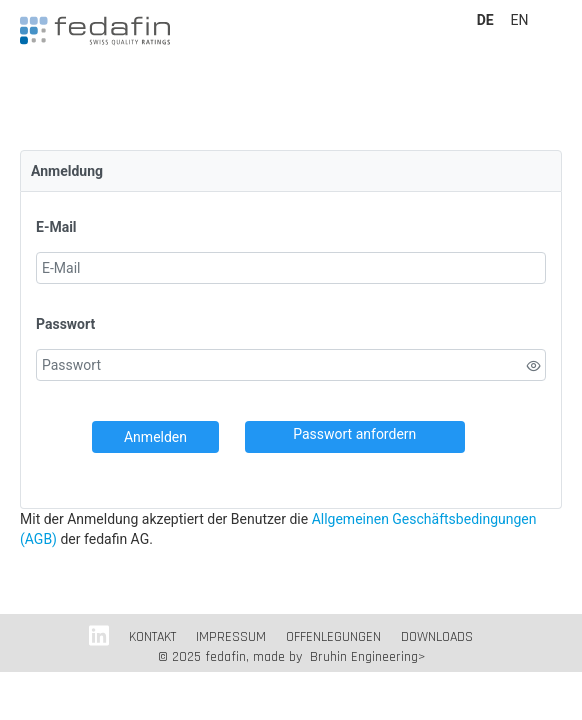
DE (487, 20)
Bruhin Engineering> (367, 657)
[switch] (534, 366)
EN (519, 20)
